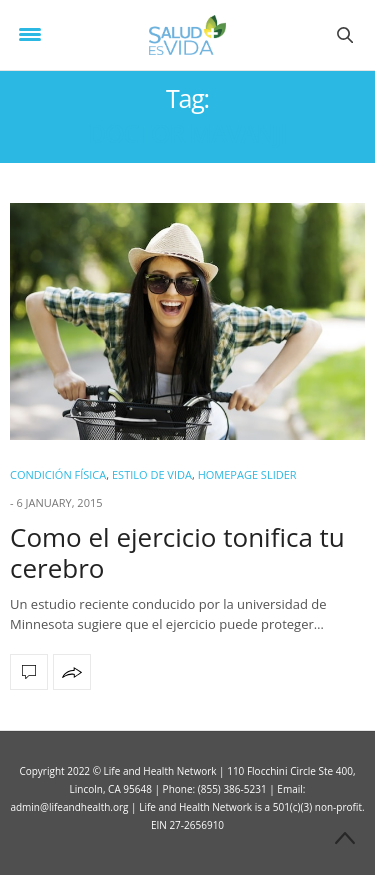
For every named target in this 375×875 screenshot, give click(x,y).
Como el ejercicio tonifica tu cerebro (177, 552)
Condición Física (58, 474)
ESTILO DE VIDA (152, 474)
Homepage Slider (247, 474)
